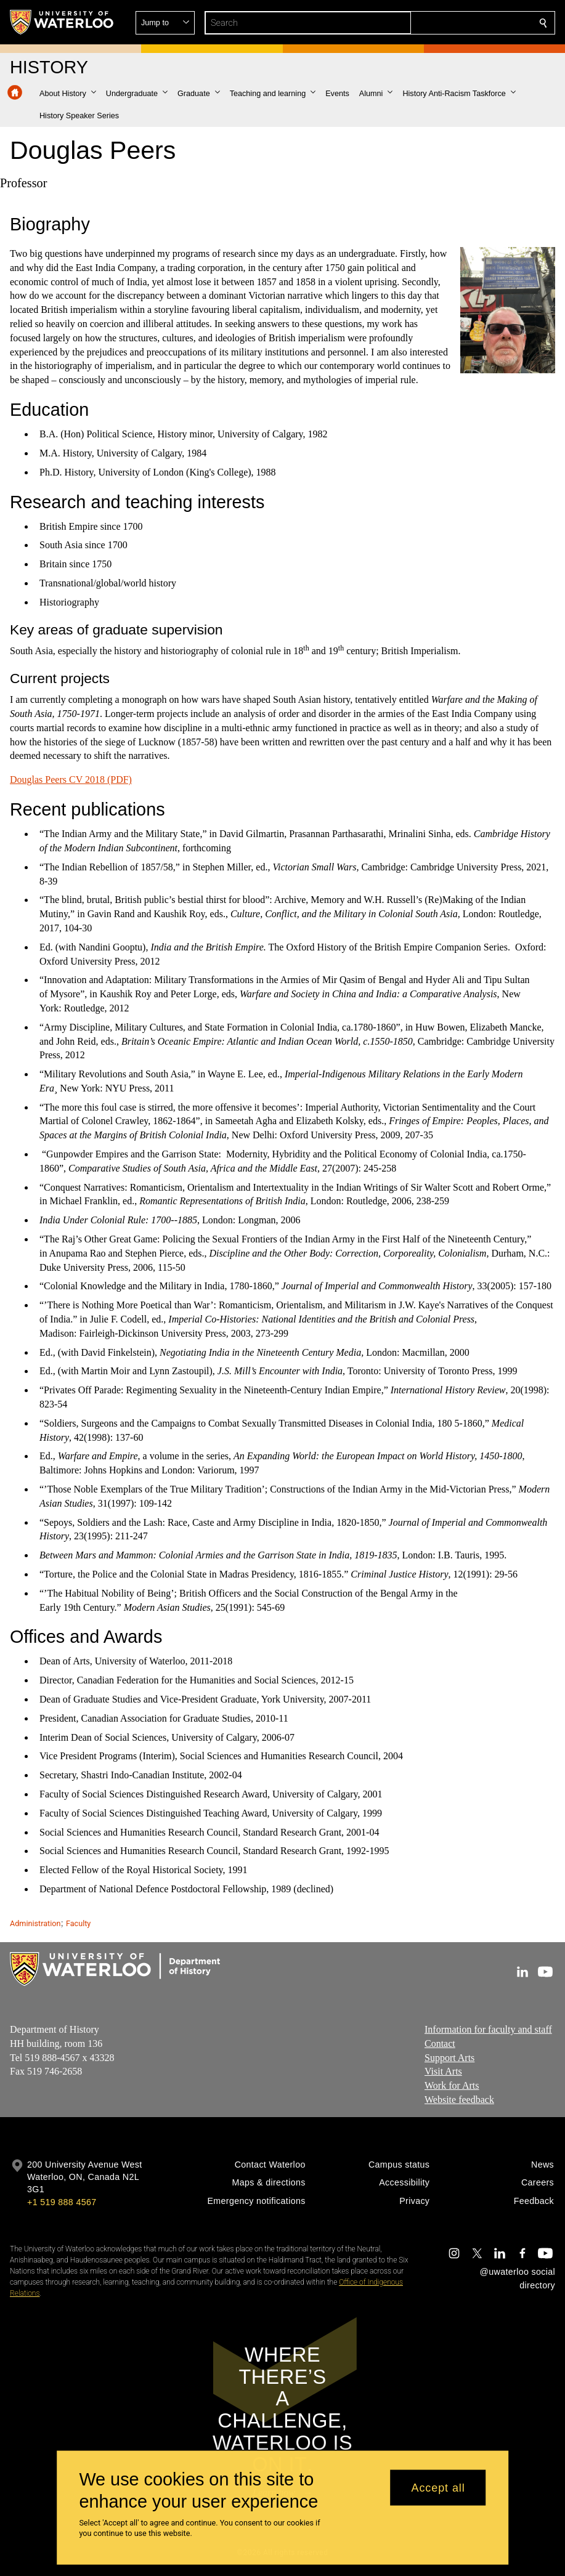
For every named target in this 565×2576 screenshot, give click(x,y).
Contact (440, 2043)
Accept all (438, 2487)
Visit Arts (443, 2072)
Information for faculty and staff (488, 2029)
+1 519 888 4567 (61, 2202)
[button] (454, 23)
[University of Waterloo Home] (62, 22)
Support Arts (449, 2057)
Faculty (78, 1923)
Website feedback (459, 2099)
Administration (35, 1923)
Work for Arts (452, 2085)
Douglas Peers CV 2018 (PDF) (71, 779)
